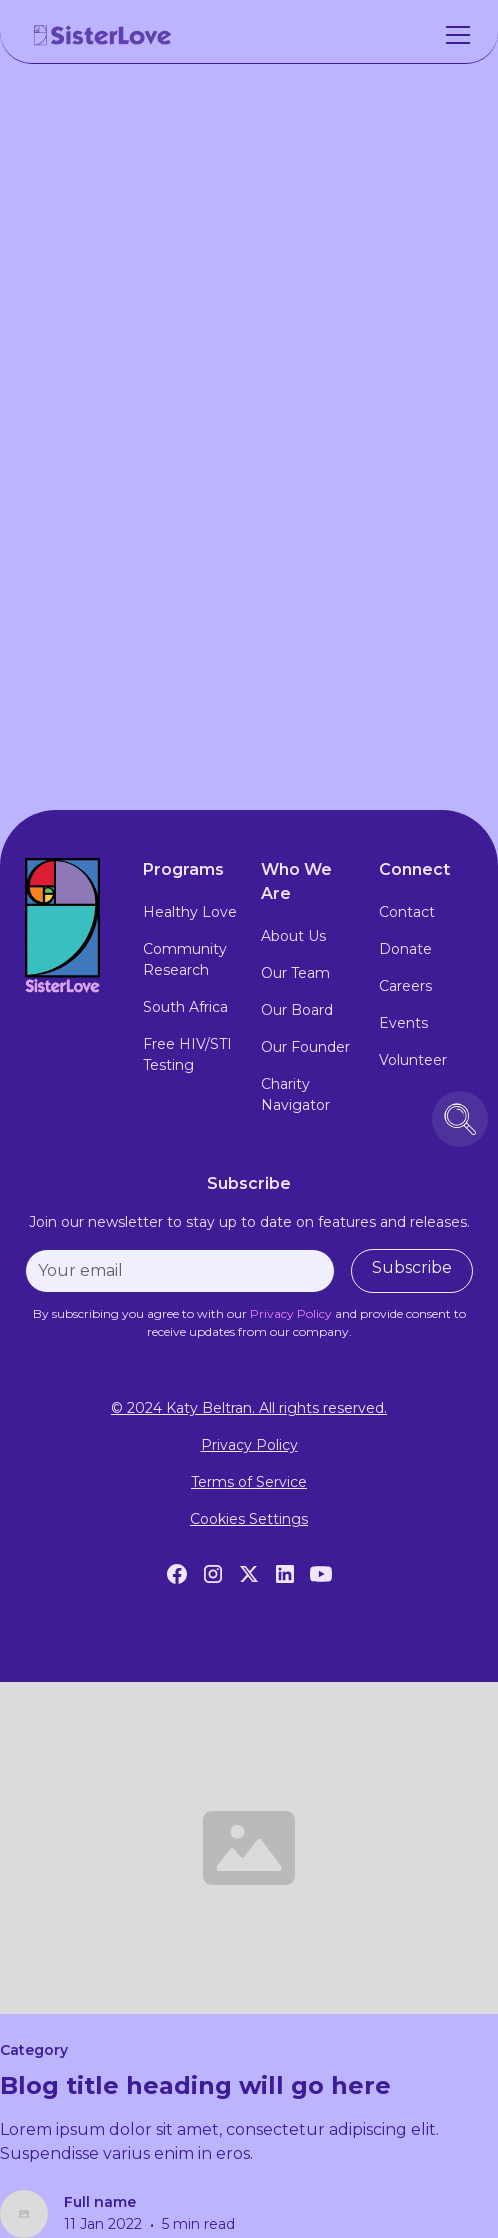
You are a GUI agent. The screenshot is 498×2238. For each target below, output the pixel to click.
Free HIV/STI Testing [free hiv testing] (187, 1054)
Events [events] (403, 1023)
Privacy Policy (249, 1445)
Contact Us (249, 721)
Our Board (297, 1010)
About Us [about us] (293, 936)
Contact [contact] (407, 912)
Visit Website (249, 655)
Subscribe (412, 1267)
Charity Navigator (295, 1094)
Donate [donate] (405, 949)
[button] (454, 35)
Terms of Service (249, 1482)
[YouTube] (321, 1574)
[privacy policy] (291, 1313)
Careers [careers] (405, 986)
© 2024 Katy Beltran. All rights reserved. (249, 1408)
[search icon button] (460, 1119)
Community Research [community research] (185, 959)
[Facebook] (177, 1574)
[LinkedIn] (285, 1574)
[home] (103, 35)
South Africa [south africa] (185, 1007)
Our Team (295, 973)
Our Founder (305, 1047)
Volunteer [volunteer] (413, 1060)
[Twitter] (249, 1574)
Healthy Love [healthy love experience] (190, 912)
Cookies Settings (249, 1519)
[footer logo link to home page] (72, 925)
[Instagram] (213, 1574)
